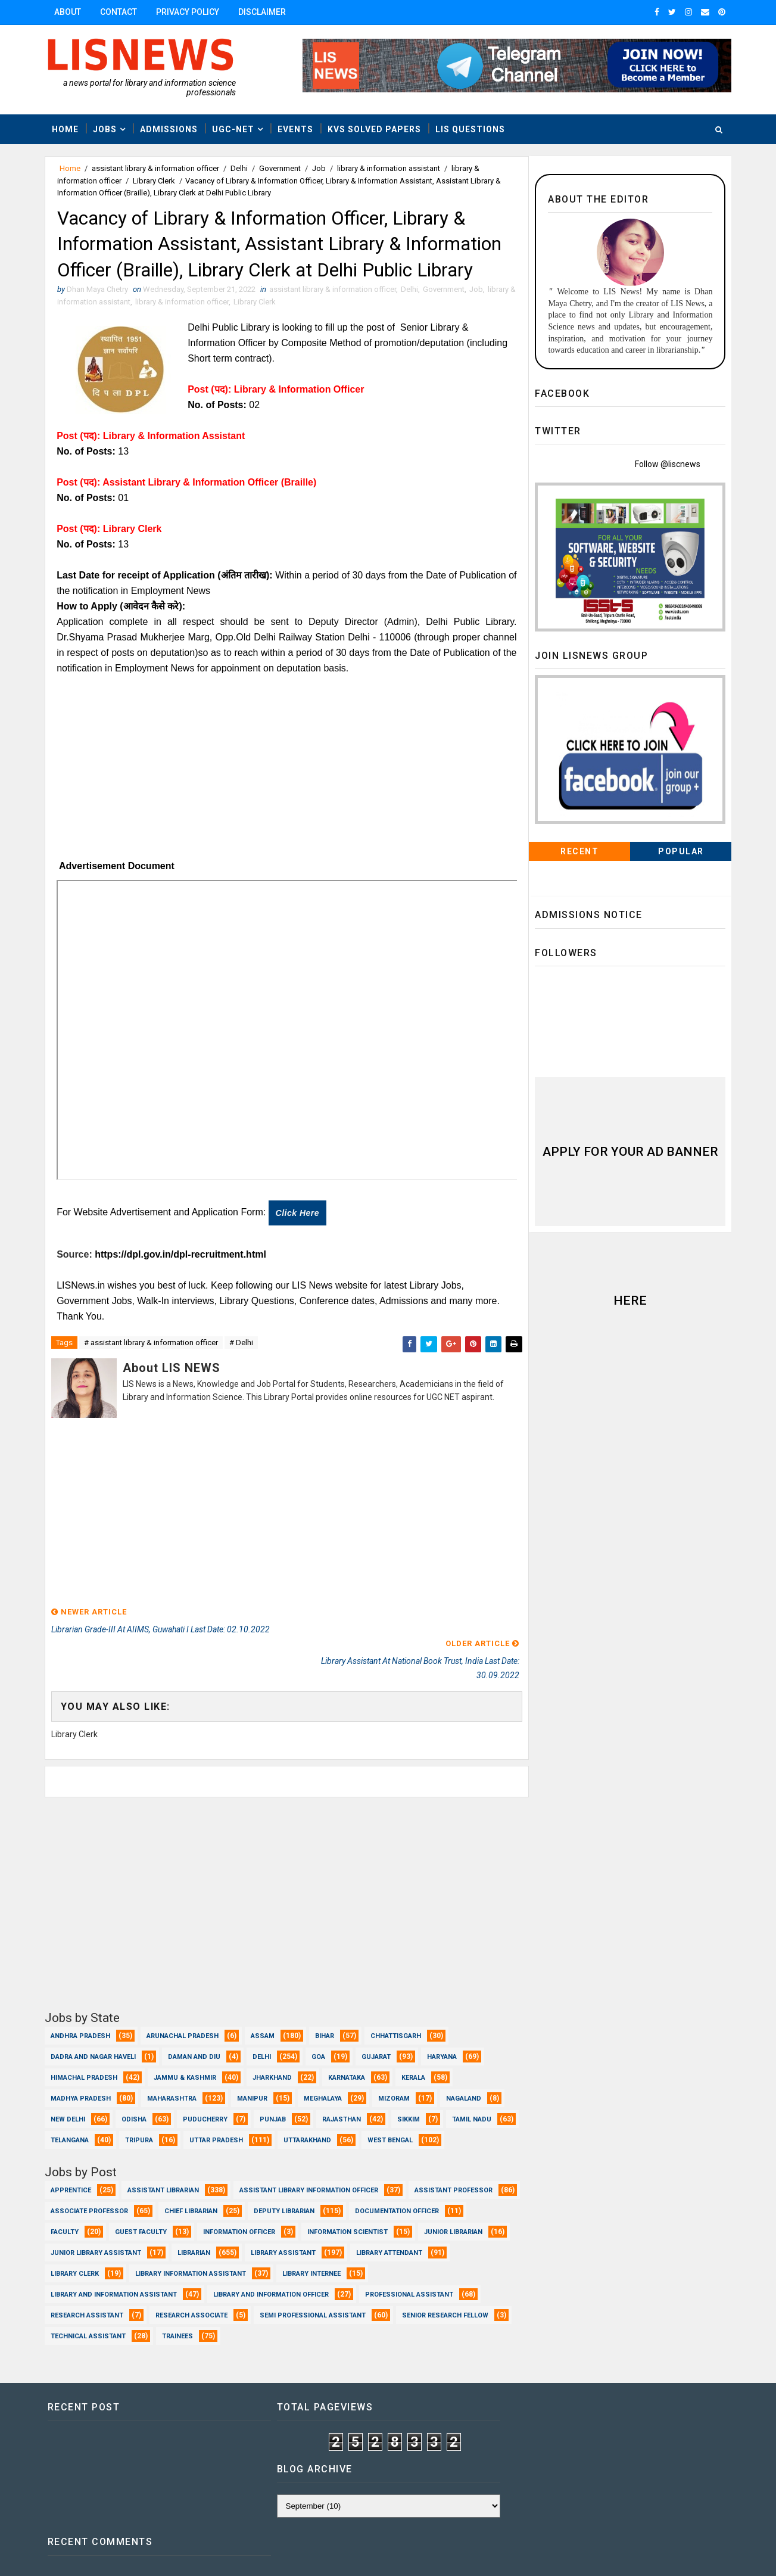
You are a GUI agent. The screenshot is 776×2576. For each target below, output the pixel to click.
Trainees (297, 2327)
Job (320, 168)
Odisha (135, 2089)
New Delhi (69, 2089)
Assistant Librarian (164, 2181)
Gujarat (377, 2027)
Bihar (325, 2006)
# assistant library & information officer (152, 1344)
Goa (319, 2027)
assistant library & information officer (156, 168)
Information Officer (361, 2223)
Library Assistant (84, 2265)
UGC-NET (234, 129)
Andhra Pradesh (81, 2006)
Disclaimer (263, 12)
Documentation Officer (94, 2223)
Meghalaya (324, 2069)
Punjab (274, 2089)
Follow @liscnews (667, 464)
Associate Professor (205, 2202)
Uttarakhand (384, 2110)
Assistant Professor (91, 2202)
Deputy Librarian (399, 2202)
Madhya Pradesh (82, 2069)
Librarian (406, 2244)
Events (296, 129)
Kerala (414, 2048)
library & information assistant (389, 168)
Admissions (170, 129)
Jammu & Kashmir (186, 2048)
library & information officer (190, 303)
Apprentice (72, 2181)
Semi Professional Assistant (438, 2306)
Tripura (216, 2110)
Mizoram (395, 2069)
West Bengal (74, 2131)
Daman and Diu (195, 2027)
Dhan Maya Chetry (123, 2555)
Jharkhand (273, 2048)
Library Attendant (190, 2265)
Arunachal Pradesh (184, 2006)
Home (66, 129)
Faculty (186, 2223)
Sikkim (409, 2089)
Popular (680, 852)
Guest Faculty (262, 2223)
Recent (579, 852)
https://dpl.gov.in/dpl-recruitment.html (182, 1256)
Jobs (106, 129)
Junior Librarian (198, 2244)
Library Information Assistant (399, 2265)
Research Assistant (212, 2306)
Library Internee (81, 2285)
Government (281, 168)
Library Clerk (155, 180)
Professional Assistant (96, 2306)
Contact (119, 12)
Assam (264, 2006)
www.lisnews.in (379, 2555)
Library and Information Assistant (210, 2285)
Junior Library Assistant (308, 2244)
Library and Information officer (367, 2285)
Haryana (443, 2027)
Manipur (253, 2069)
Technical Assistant (207, 2327)
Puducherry (206, 2089)
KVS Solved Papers (375, 129)
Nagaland (464, 2069)
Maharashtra (173, 2069)
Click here (298, 1214)
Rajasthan (342, 2089)
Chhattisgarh (397, 2006)
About (68, 12)
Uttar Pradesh (293, 2110)
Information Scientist (92, 2244)
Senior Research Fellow (95, 2327)
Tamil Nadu (71, 2110)
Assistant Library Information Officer (310, 2181)
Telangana (146, 2110)
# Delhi (242, 1344)
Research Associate (317, 2306)
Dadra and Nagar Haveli (94, 2027)
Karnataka (347, 2048)
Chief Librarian (306, 2202)
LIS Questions (471, 129)
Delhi (240, 168)
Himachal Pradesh (85, 2048)
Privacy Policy (188, 12)
